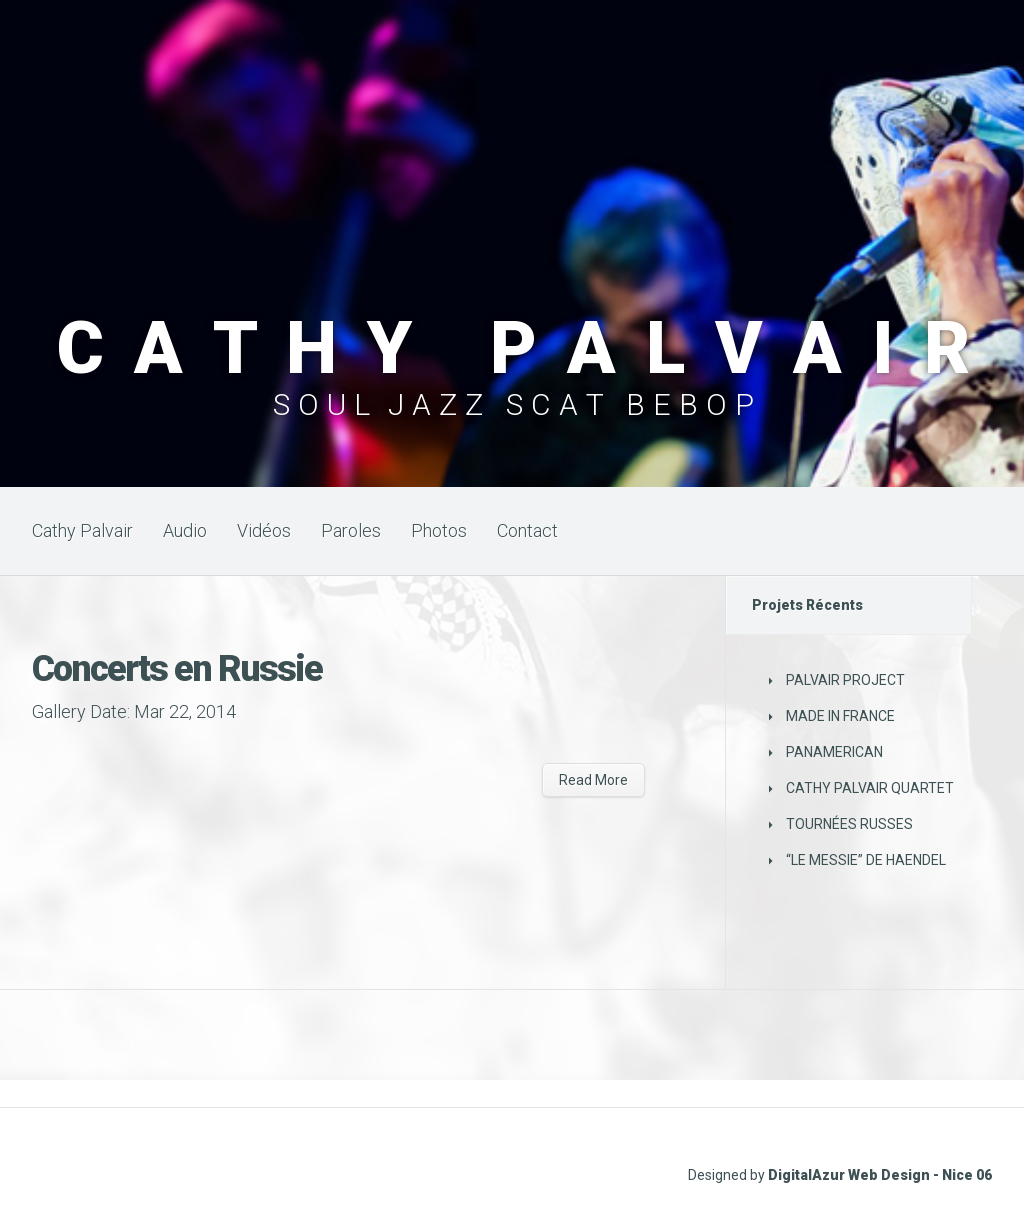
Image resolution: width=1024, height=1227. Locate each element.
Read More (593, 780)
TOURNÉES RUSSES (849, 824)
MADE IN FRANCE (840, 716)
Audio (185, 530)
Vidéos (264, 530)
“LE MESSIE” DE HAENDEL (866, 860)
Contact (527, 530)
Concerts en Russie (177, 669)
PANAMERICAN (834, 752)
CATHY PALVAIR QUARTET (870, 788)
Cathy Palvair (82, 530)
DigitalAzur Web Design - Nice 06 (880, 1175)
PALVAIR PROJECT (845, 680)
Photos (439, 530)
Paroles (351, 530)
